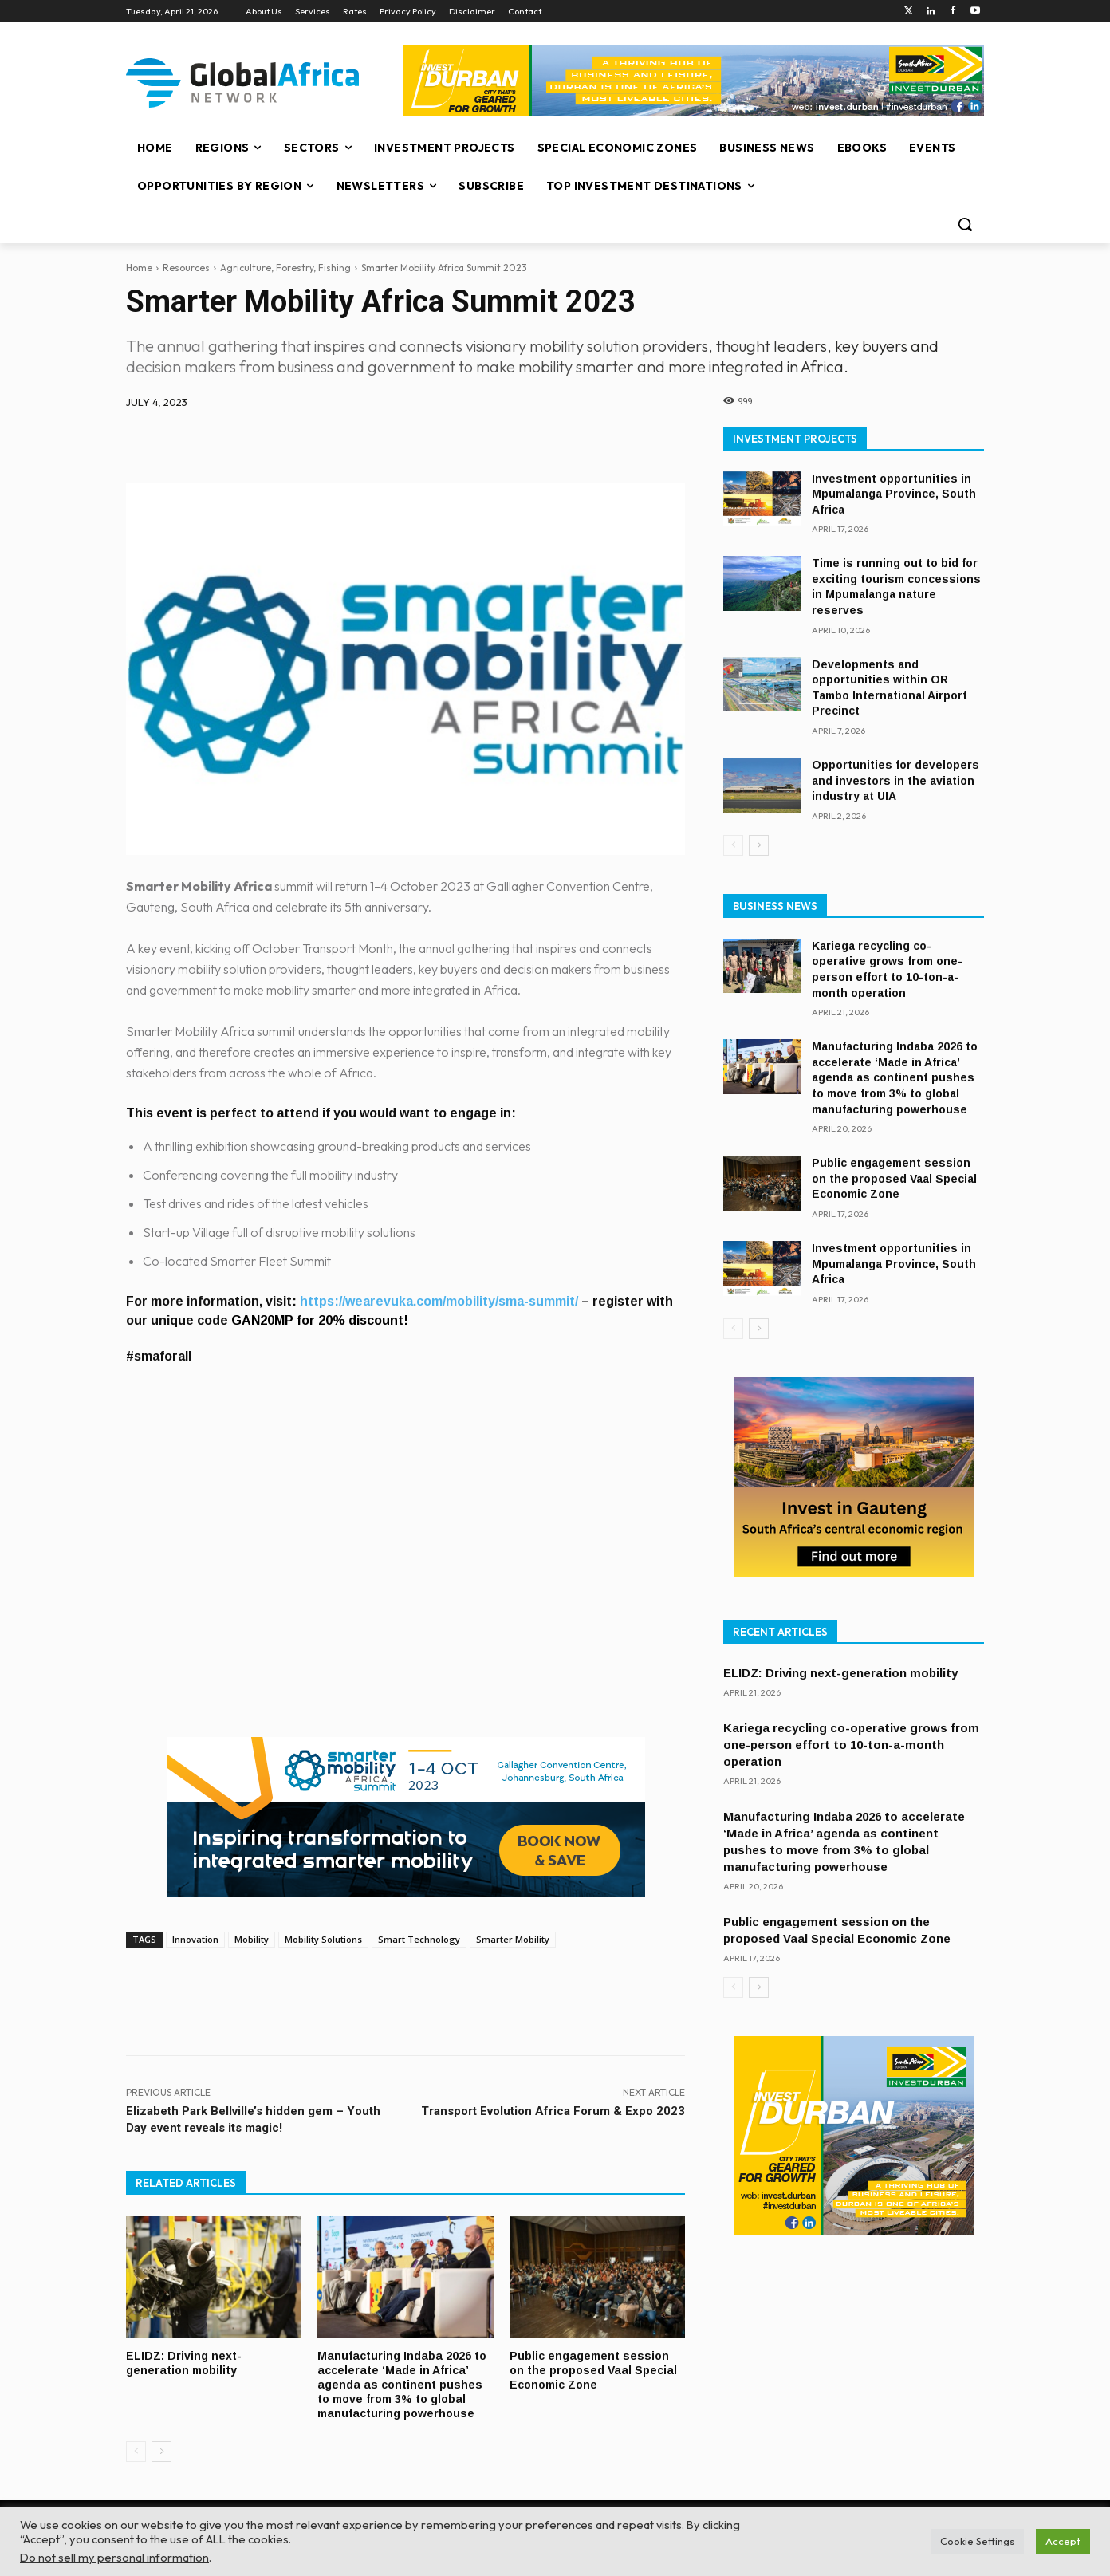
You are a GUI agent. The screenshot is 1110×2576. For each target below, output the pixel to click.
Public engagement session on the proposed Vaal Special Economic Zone (596, 2369)
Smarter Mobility (512, 1939)
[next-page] (161, 2447)
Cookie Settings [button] (977, 2541)
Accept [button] (1062, 2541)
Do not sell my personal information (114, 2557)
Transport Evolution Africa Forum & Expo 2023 (553, 2111)
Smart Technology (419, 1939)
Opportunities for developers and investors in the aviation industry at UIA (895, 780)
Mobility (251, 1939)
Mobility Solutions (323, 1939)
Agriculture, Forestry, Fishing (285, 268)
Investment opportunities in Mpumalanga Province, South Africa (894, 494)
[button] (965, 224)
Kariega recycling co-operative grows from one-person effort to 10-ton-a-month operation (851, 1744)
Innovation (195, 1939)
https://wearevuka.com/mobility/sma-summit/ (440, 1301)
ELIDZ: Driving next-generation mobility (185, 2362)
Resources (186, 268)
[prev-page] (136, 2447)
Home (139, 268)
